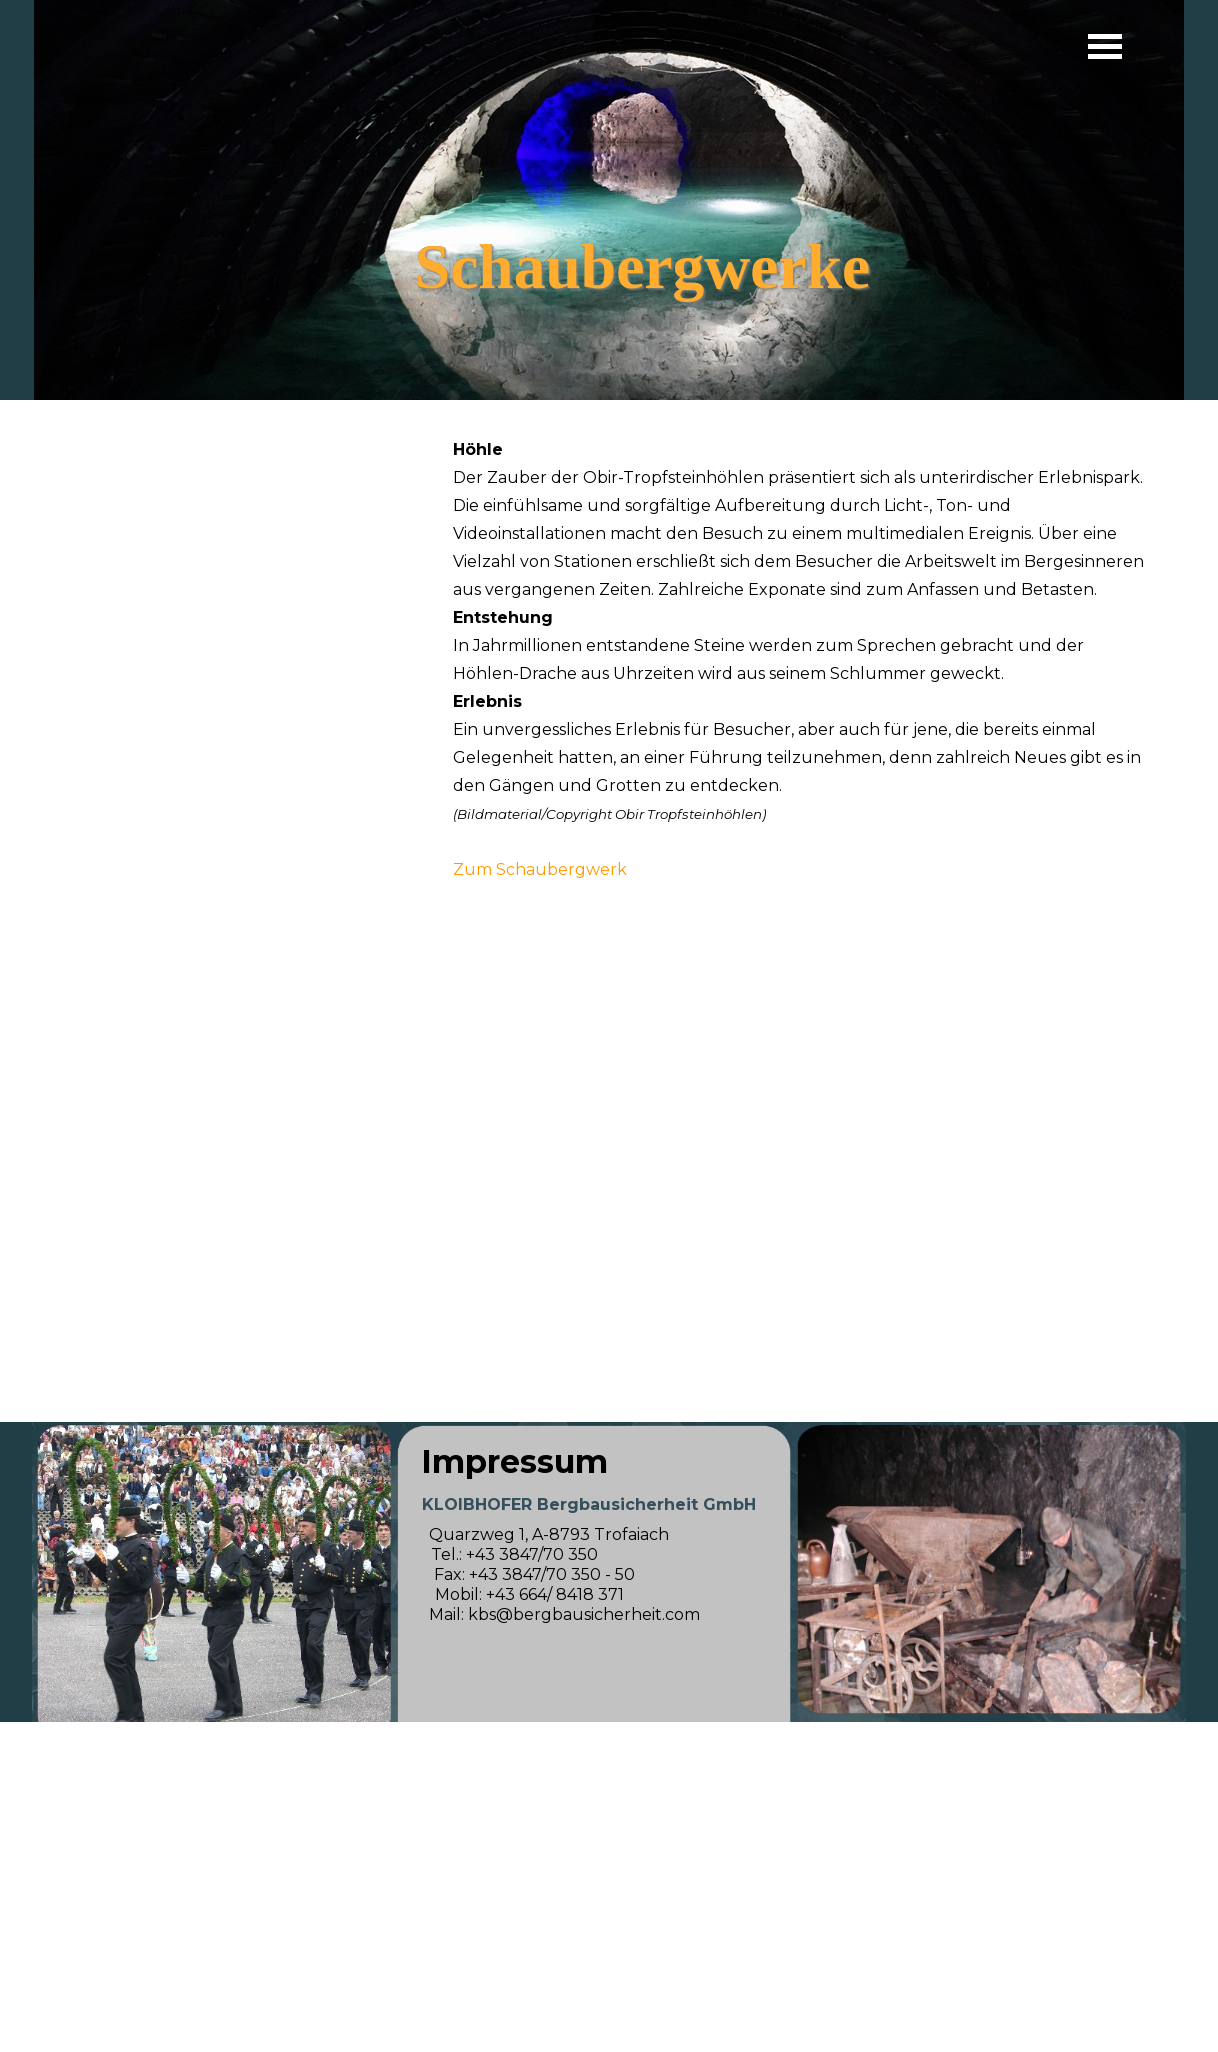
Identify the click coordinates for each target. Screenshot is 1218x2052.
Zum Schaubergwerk (540, 869)
